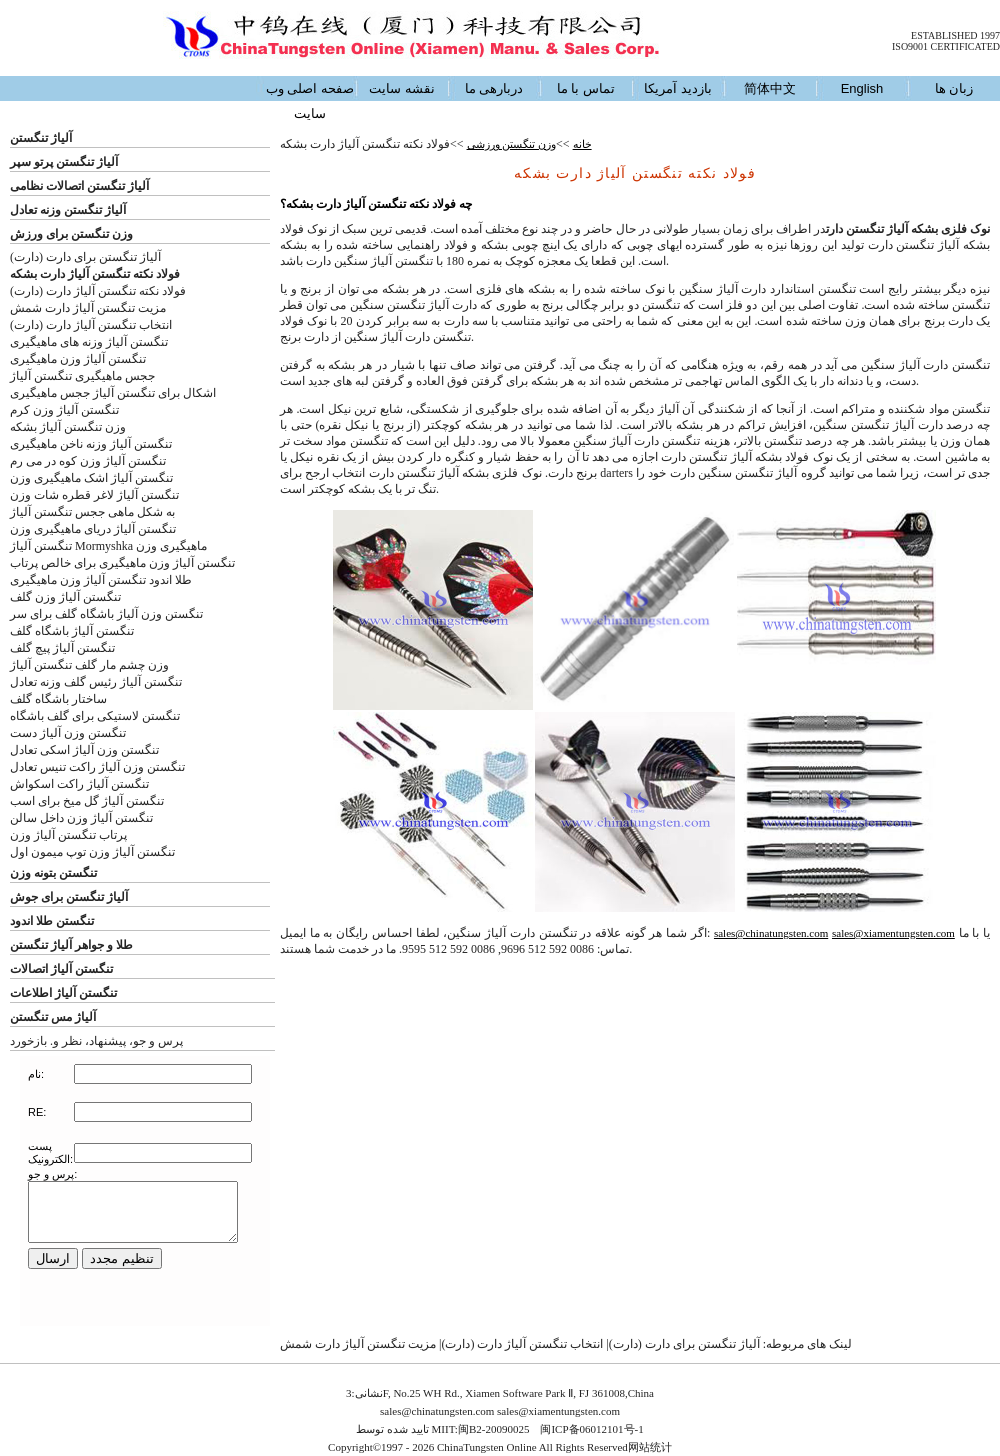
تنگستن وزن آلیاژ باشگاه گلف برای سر (106, 614)
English (862, 88)
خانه (582, 144)
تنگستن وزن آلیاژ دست (68, 733)
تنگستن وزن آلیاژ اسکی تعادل (84, 750)
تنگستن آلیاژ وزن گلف (65, 597)
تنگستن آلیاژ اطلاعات (63, 993)
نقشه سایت (402, 88)
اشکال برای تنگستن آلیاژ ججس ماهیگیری (113, 393)
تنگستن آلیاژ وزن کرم (64, 410)
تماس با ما (586, 88)
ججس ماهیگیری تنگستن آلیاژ (82, 376)
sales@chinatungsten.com (771, 933)
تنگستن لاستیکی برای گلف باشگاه (95, 716)
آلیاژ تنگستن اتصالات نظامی (79, 186)
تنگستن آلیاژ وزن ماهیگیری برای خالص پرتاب (122, 563)
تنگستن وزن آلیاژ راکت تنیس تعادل (97, 767)
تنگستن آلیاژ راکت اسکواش (79, 784)
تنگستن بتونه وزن (53, 873)
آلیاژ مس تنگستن (53, 1017)
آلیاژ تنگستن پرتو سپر (64, 162)
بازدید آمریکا (678, 88)
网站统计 (650, 1447)
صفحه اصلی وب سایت (310, 101)
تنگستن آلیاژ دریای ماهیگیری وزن (93, 529)
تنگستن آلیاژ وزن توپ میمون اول (92, 852)
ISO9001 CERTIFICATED (946, 46)
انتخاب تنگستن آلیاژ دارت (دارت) (91, 325)
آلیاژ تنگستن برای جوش (69, 897)
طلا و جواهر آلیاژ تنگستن (71, 945)
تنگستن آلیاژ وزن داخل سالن (81, 818)
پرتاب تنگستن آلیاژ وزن (68, 835)
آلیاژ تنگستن (41, 138)
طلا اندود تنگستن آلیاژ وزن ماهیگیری (101, 580)
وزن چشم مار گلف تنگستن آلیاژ (89, 665)
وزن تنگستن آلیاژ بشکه (68, 427)
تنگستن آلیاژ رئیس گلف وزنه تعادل (96, 682)
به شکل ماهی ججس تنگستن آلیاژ (92, 512)
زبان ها (954, 88)
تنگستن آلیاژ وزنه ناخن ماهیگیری (91, 444)
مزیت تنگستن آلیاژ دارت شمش (88, 308)
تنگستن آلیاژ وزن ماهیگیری (78, 359)
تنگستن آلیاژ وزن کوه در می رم (88, 461)
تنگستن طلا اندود (52, 921)
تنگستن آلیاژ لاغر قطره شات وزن (94, 495)
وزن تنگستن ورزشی (512, 144)
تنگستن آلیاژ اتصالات (61, 969)
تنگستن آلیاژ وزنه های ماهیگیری (89, 342)
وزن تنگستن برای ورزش (71, 234)
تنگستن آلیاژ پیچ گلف (62, 648)
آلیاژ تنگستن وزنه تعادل (68, 210)
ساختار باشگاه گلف (58, 699)
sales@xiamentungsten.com (893, 933)
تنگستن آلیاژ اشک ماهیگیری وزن (91, 478)
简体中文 (770, 88)
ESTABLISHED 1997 (955, 35)
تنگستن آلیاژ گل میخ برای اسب (87, 801)
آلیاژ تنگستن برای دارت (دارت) (85, 257)
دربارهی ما (494, 88)
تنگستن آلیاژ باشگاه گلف (72, 631)
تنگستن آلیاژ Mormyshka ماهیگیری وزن (108, 546)
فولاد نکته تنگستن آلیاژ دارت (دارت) (98, 291)
